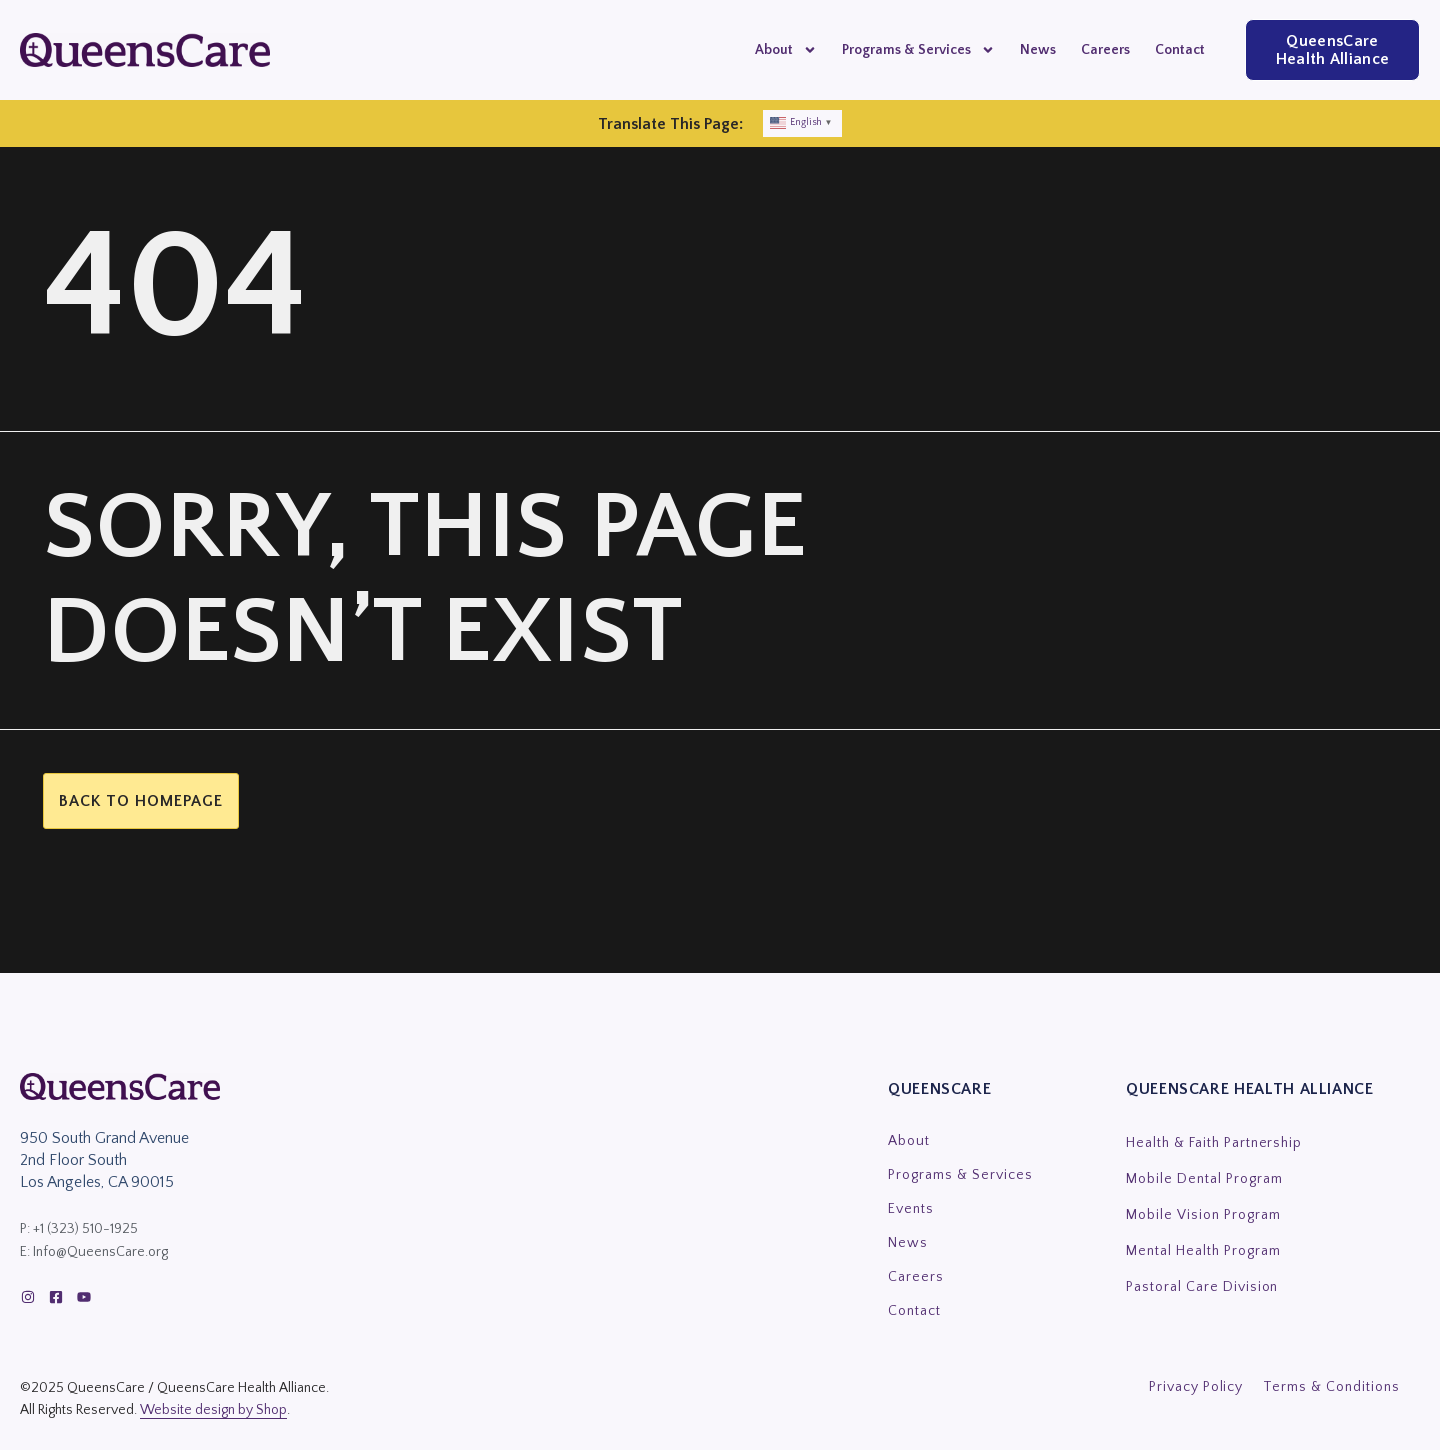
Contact (1180, 50)
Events (911, 1209)
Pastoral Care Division (1202, 1287)
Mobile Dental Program (1204, 1179)
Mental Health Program (1203, 1251)
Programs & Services (918, 50)
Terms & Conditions (1331, 1387)
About (786, 50)
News (1038, 50)
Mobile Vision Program (1203, 1215)
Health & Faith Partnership (1214, 1143)
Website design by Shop (213, 1410)
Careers (1105, 50)
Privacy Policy (1196, 1387)
